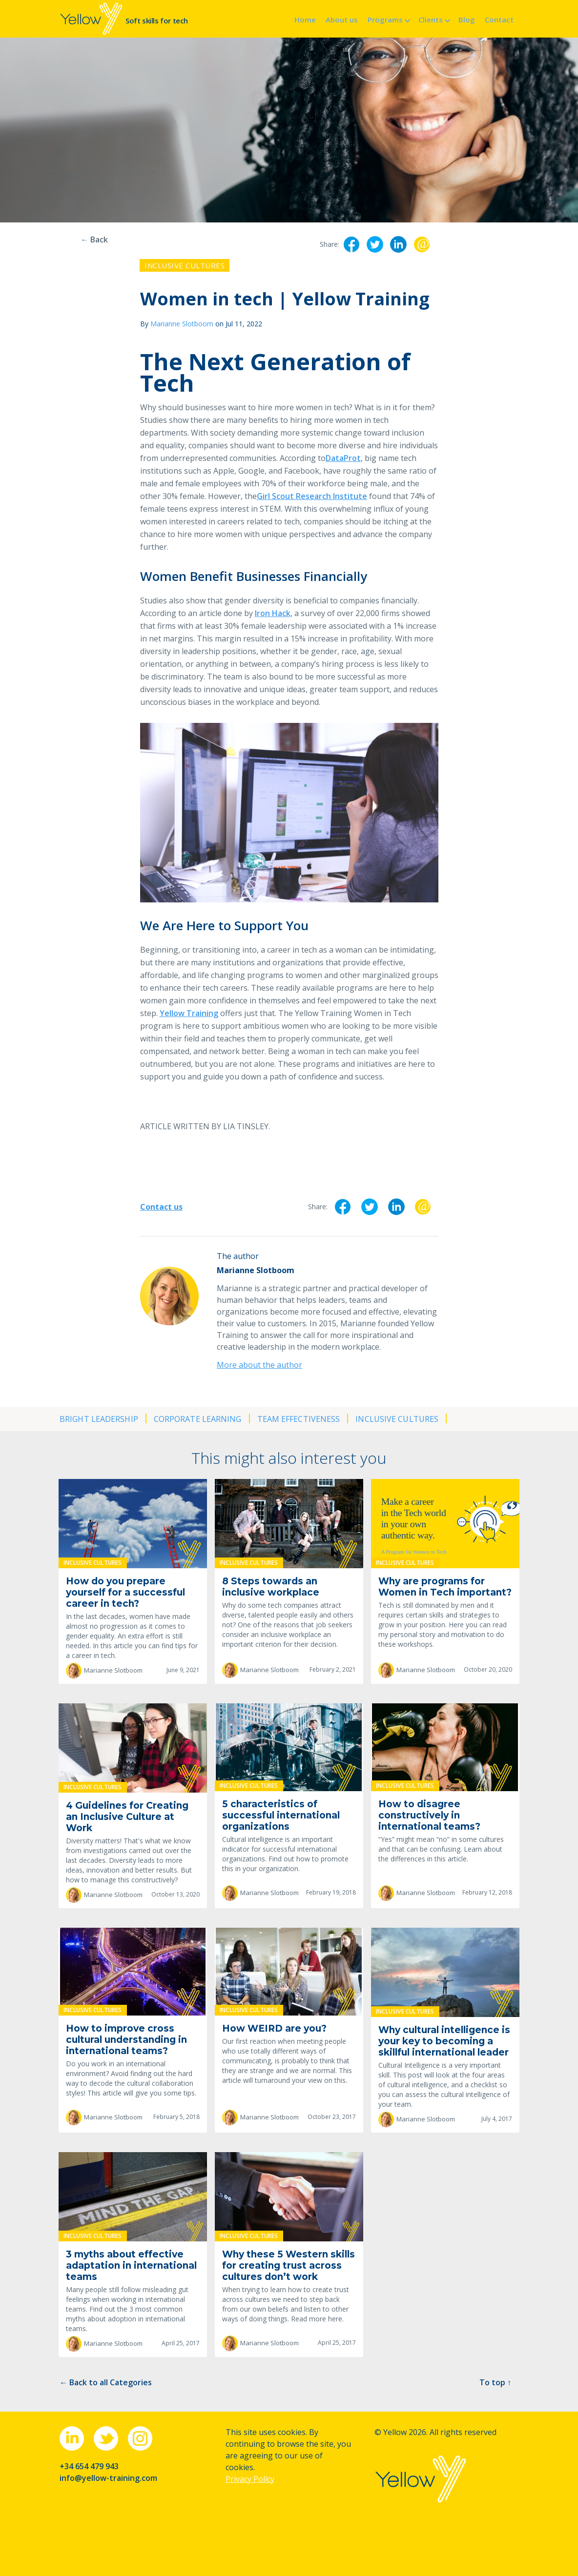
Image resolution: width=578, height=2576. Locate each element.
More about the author (259, 1364)
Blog (466, 19)
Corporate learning (198, 1419)
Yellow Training (189, 1013)
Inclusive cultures (184, 265)
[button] (388, 18)
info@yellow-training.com (108, 2478)
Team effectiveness (298, 1419)
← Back (94, 239)
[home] (124, 18)
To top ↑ (495, 2382)
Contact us (161, 1206)
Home (305, 19)
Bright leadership (99, 1419)
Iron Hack (272, 613)
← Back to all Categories (106, 2382)
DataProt (343, 458)
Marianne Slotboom (181, 323)
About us (342, 19)
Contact (499, 19)
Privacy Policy (250, 2479)
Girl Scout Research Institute (312, 496)
